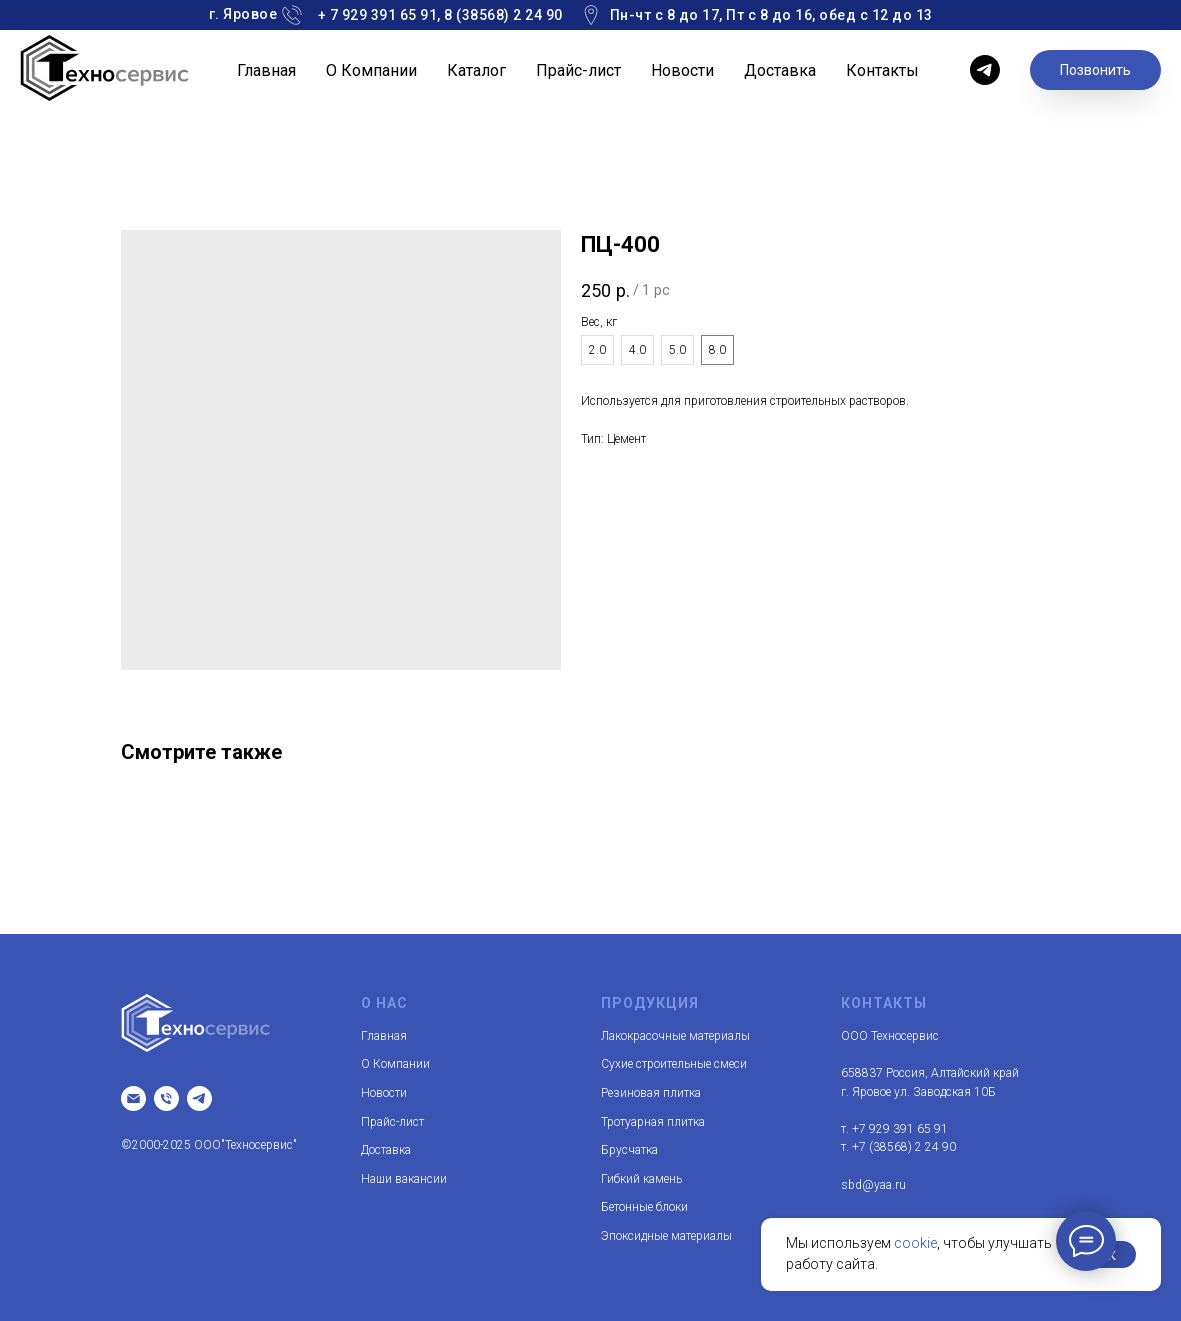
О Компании (371, 70)
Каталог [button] (476, 70)
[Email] (133, 1098)
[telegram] (985, 70)
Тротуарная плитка (653, 1122)
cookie (915, 1243)
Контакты (882, 70)
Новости (682, 70)
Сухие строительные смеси (674, 1064)
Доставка (780, 70)
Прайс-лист (578, 70)
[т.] (166, 1098)
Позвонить (1095, 70)
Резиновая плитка (651, 1093)
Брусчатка (629, 1150)
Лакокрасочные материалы (675, 1036)
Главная (266, 70)
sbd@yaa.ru (873, 1185)
